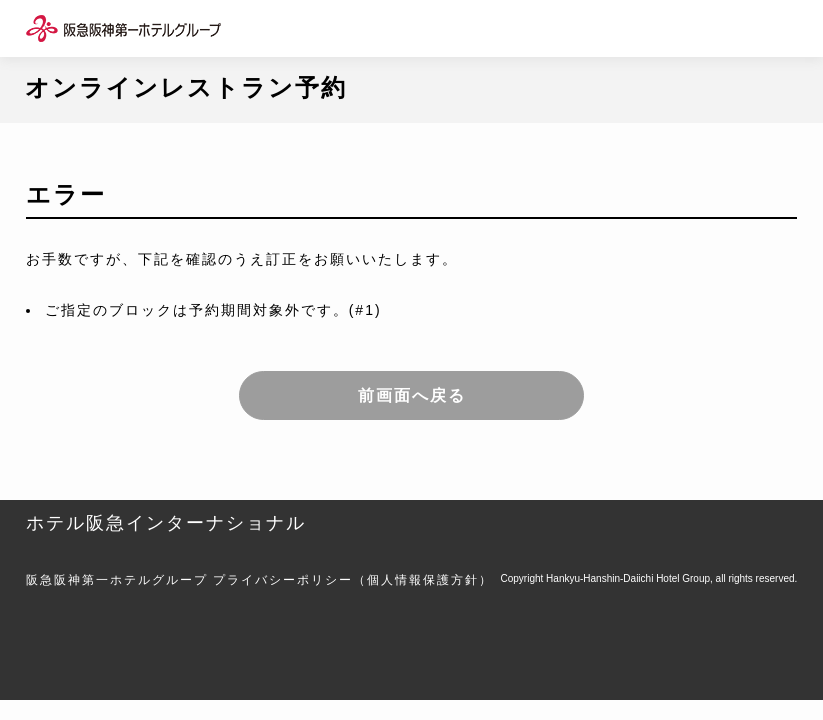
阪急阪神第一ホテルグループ (117, 580)
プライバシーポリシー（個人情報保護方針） (353, 580)
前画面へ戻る (412, 395)
